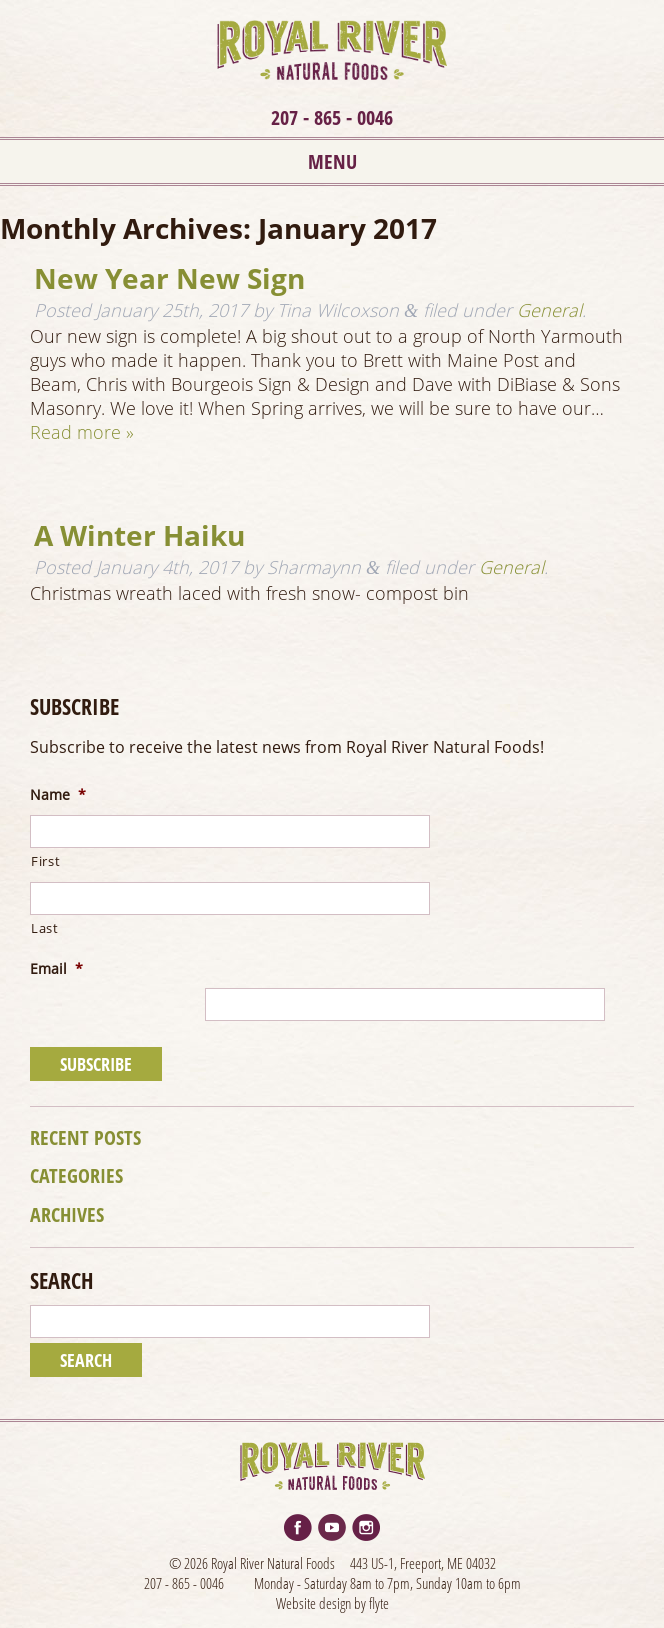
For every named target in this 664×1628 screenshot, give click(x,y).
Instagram (366, 1527)
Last (45, 928)
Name (58, 795)
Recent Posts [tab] (85, 1138)
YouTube (332, 1527)
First (45, 861)
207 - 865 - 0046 (332, 117)
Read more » (82, 432)
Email (56, 969)
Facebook (298, 1527)
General (549, 310)
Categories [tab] (76, 1176)
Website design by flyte (332, 1603)
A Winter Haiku (139, 535)
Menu (332, 161)
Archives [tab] (67, 1215)
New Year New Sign (169, 278)
